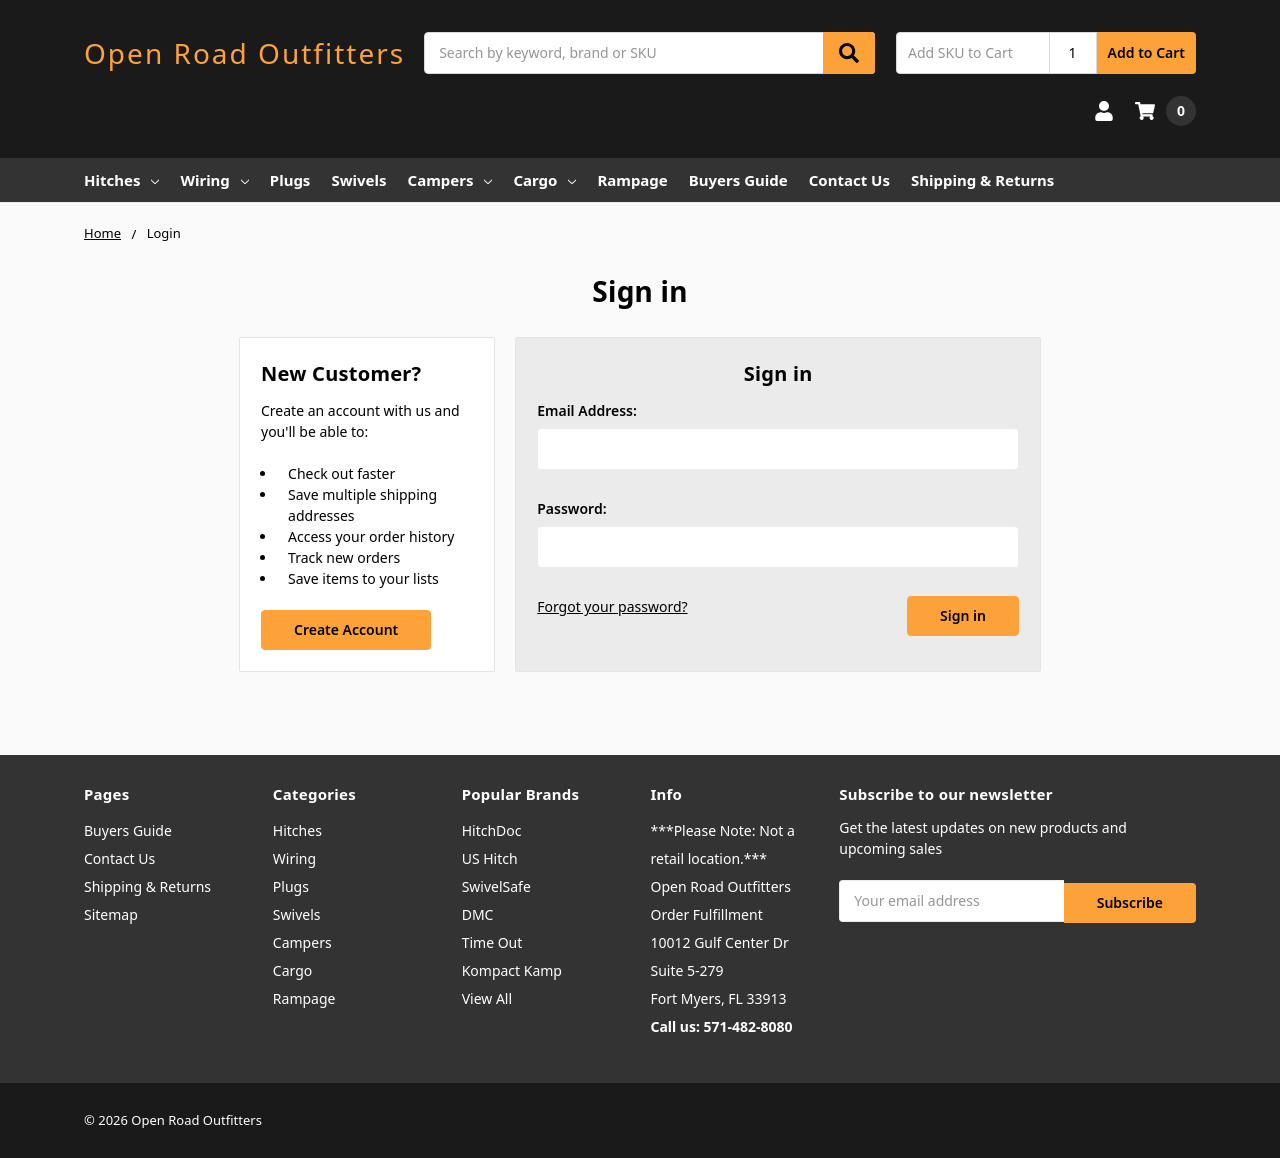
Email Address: (587, 410)
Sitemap (111, 914)
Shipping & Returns (982, 180)
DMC (478, 914)
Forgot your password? (612, 606)
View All (487, 998)
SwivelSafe (496, 886)
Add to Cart (1146, 52)
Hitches (121, 180)
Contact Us (849, 180)
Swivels (358, 180)
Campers (450, 180)
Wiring (214, 180)
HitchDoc (492, 830)
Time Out (492, 942)
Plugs (290, 180)
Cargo (544, 180)
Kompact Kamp (512, 970)
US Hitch (490, 858)
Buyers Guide (738, 180)
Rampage (632, 180)
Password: (571, 508)
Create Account (346, 629)
